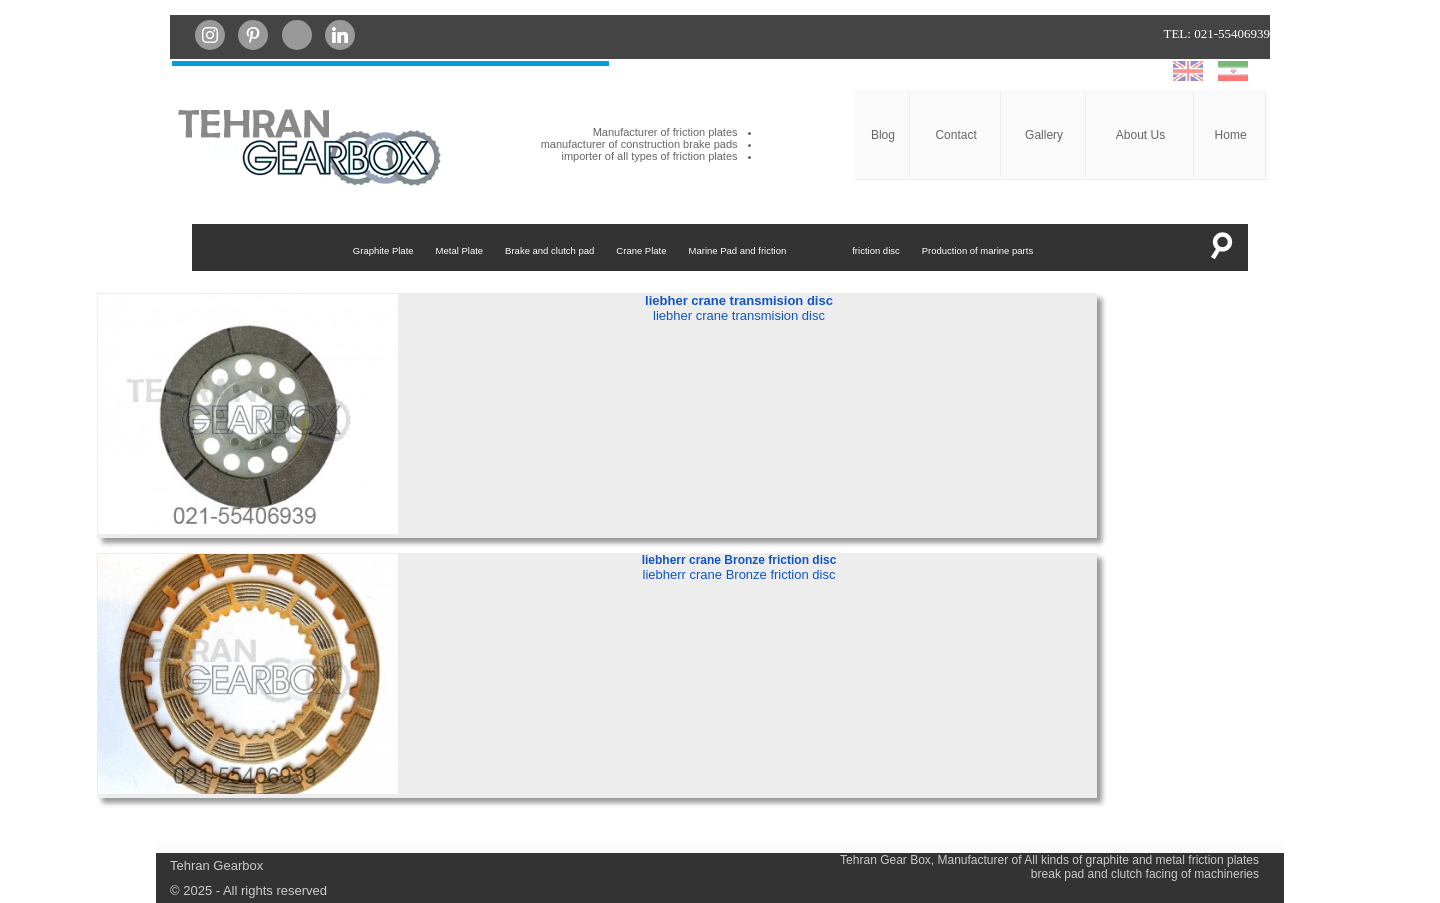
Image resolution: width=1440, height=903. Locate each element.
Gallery (1044, 135)
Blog (883, 135)
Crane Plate (641, 250)
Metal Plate (460, 250)
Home (1231, 135)
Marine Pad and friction (738, 250)
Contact (955, 135)
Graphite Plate (383, 250)
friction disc (876, 250)
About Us (1140, 135)
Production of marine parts (977, 250)
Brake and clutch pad (549, 250)
